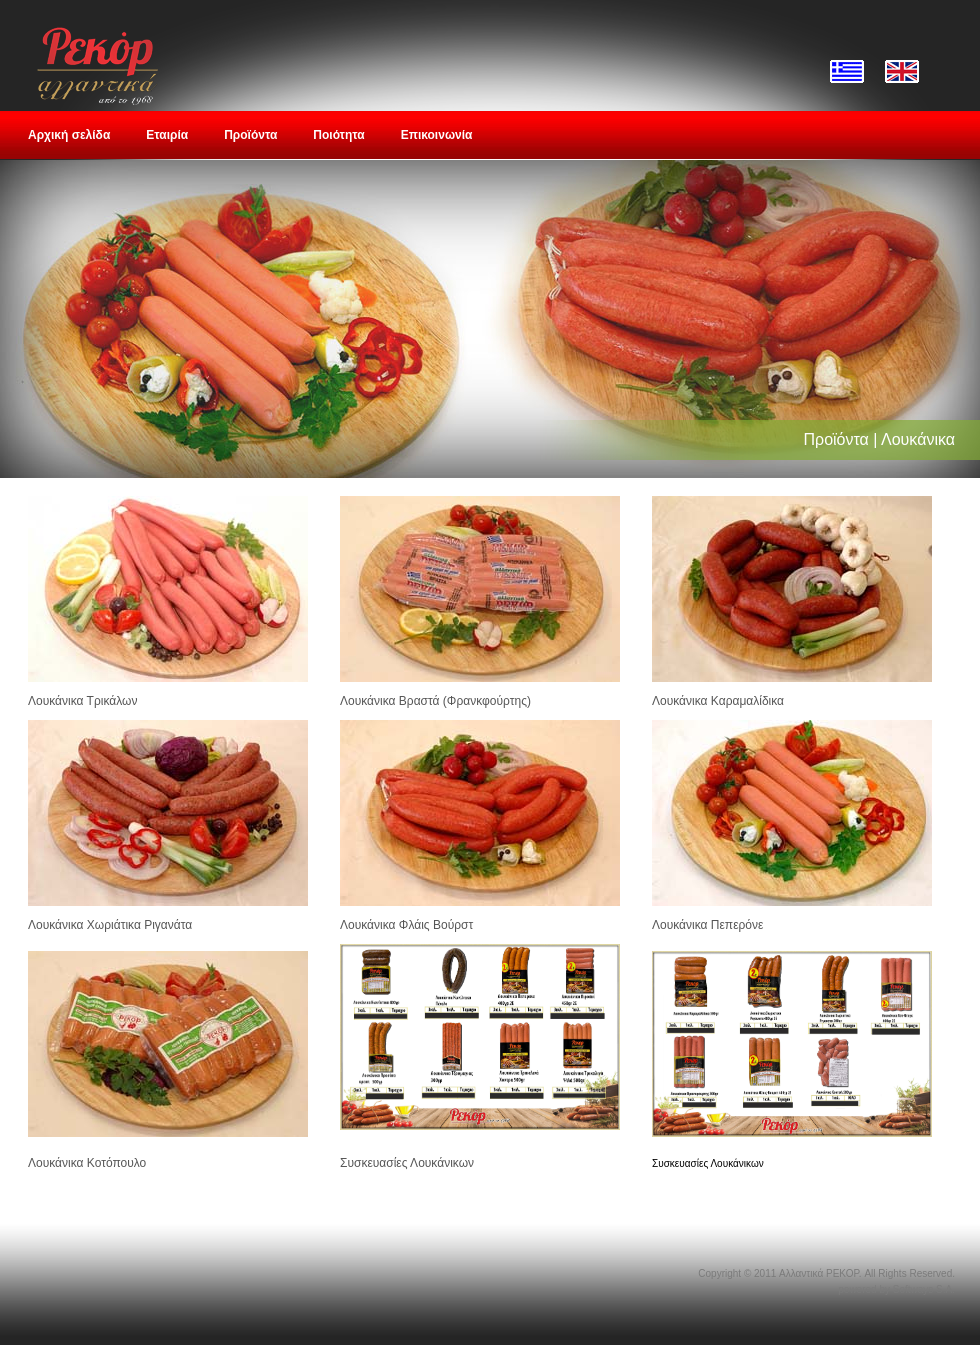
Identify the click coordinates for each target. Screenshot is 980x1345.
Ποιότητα (338, 135)
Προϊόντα (250, 135)
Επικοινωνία (437, 135)
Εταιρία (167, 135)
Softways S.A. (924, 1289)
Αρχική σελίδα (69, 135)
